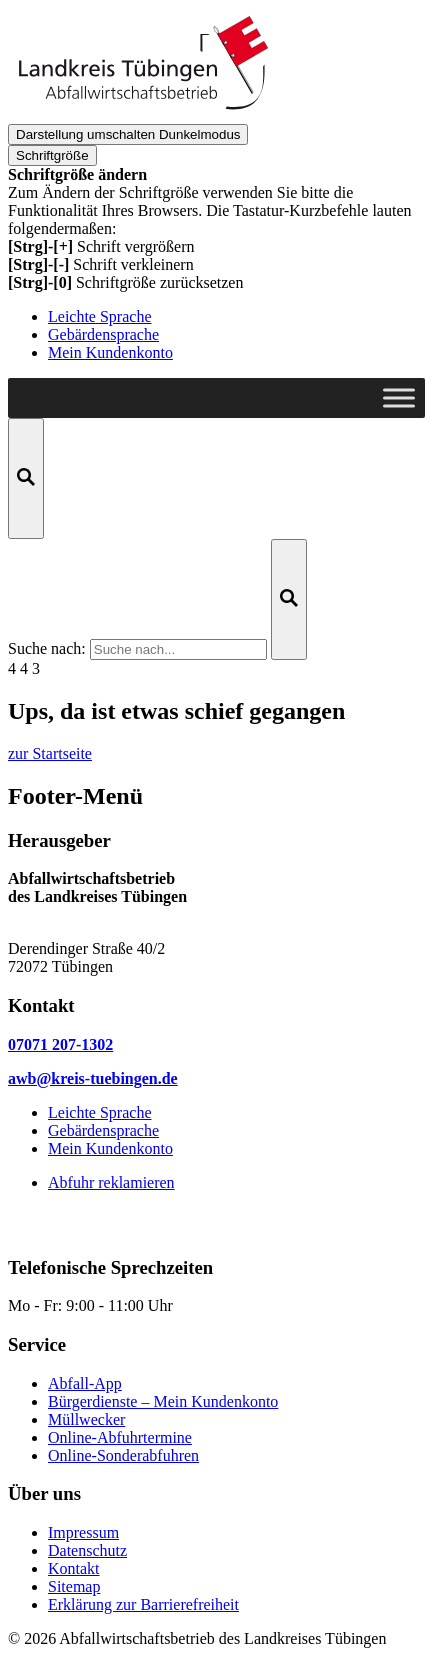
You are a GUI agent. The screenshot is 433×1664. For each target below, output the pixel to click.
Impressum (83, 1532)
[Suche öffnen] (26, 478)
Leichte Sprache (100, 316)
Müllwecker (86, 1419)
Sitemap (74, 1586)
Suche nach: (47, 648)
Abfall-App (85, 1383)
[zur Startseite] (142, 114)
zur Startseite (50, 753)
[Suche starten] (289, 599)
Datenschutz (87, 1550)
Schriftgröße (52, 155)
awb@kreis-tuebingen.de (93, 1078)
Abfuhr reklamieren (111, 1182)
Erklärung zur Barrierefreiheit (143, 1604)
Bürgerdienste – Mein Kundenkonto (163, 1401)
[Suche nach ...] (178, 649)
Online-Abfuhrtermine (120, 1437)
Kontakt (74, 1568)
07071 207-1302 (60, 1044)
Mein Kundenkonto (110, 352)
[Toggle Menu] (399, 397)
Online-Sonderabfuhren (123, 1455)
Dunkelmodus (128, 134)
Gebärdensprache (103, 334)
